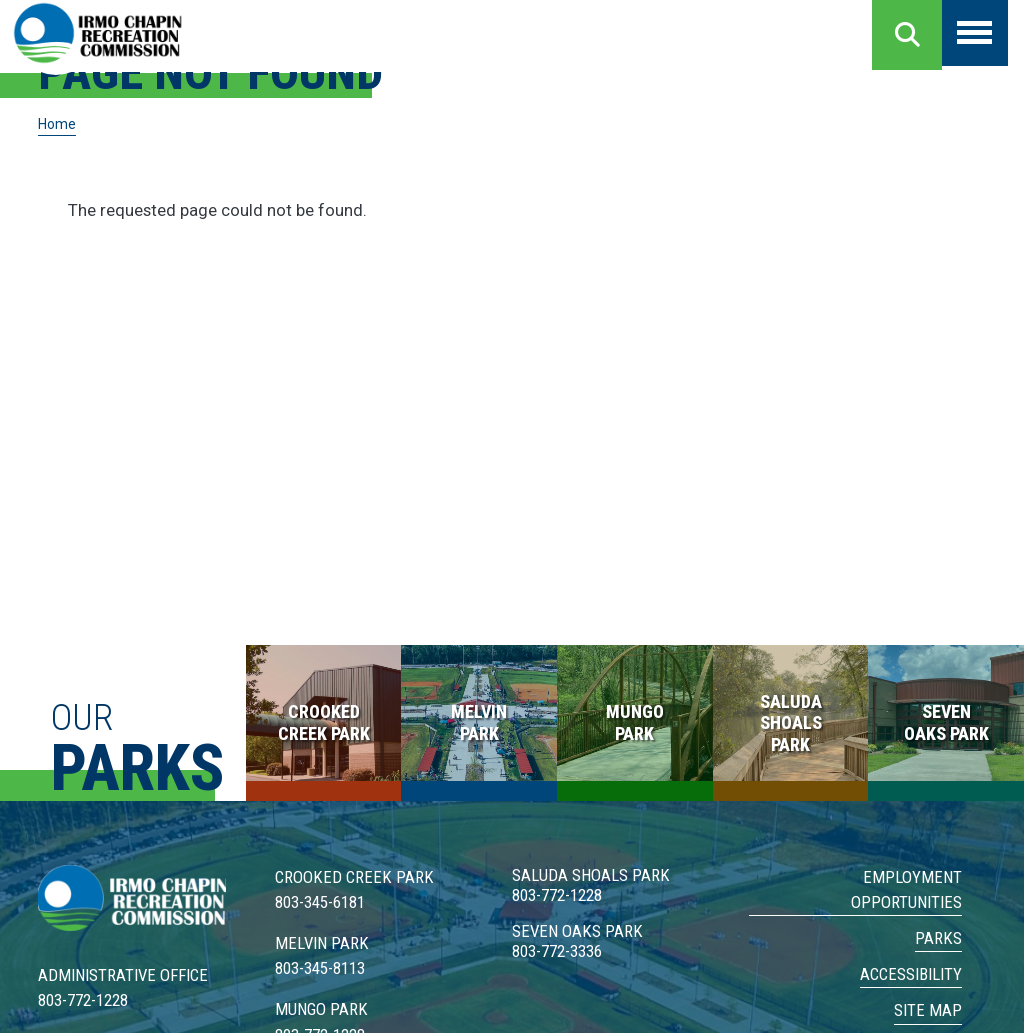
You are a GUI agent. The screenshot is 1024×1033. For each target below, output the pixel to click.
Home (58, 124)
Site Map (928, 1010)
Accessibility (911, 974)
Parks (938, 938)
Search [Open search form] (907, 35)
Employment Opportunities (906, 889)
